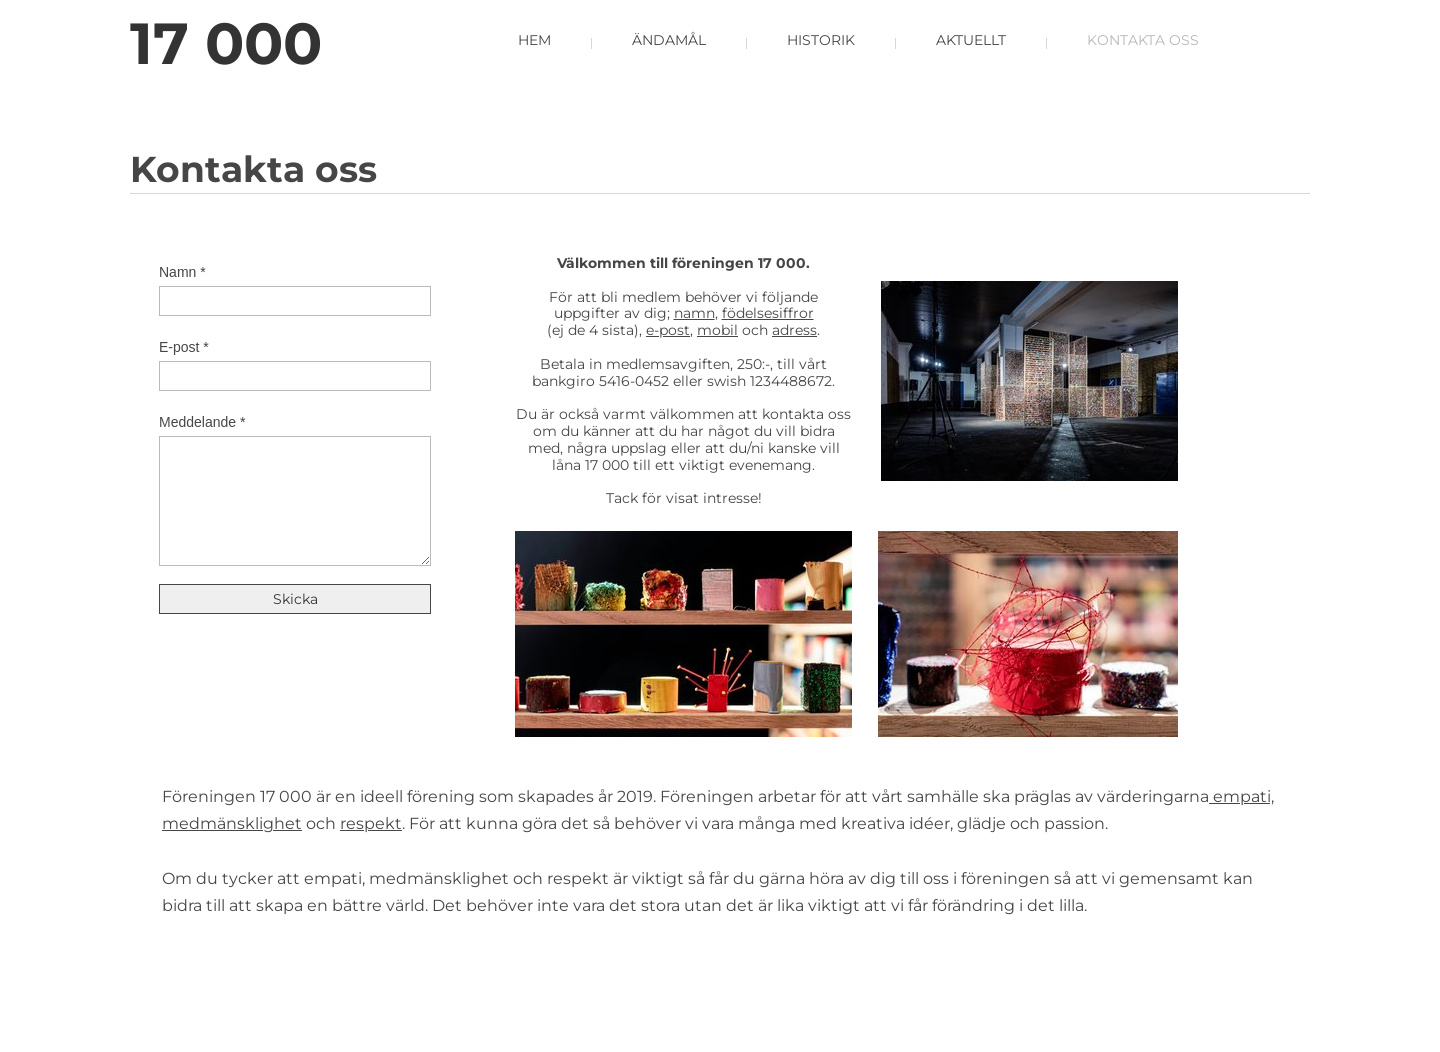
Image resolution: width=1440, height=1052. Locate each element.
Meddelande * (202, 422)
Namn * (182, 272)
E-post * (184, 347)
